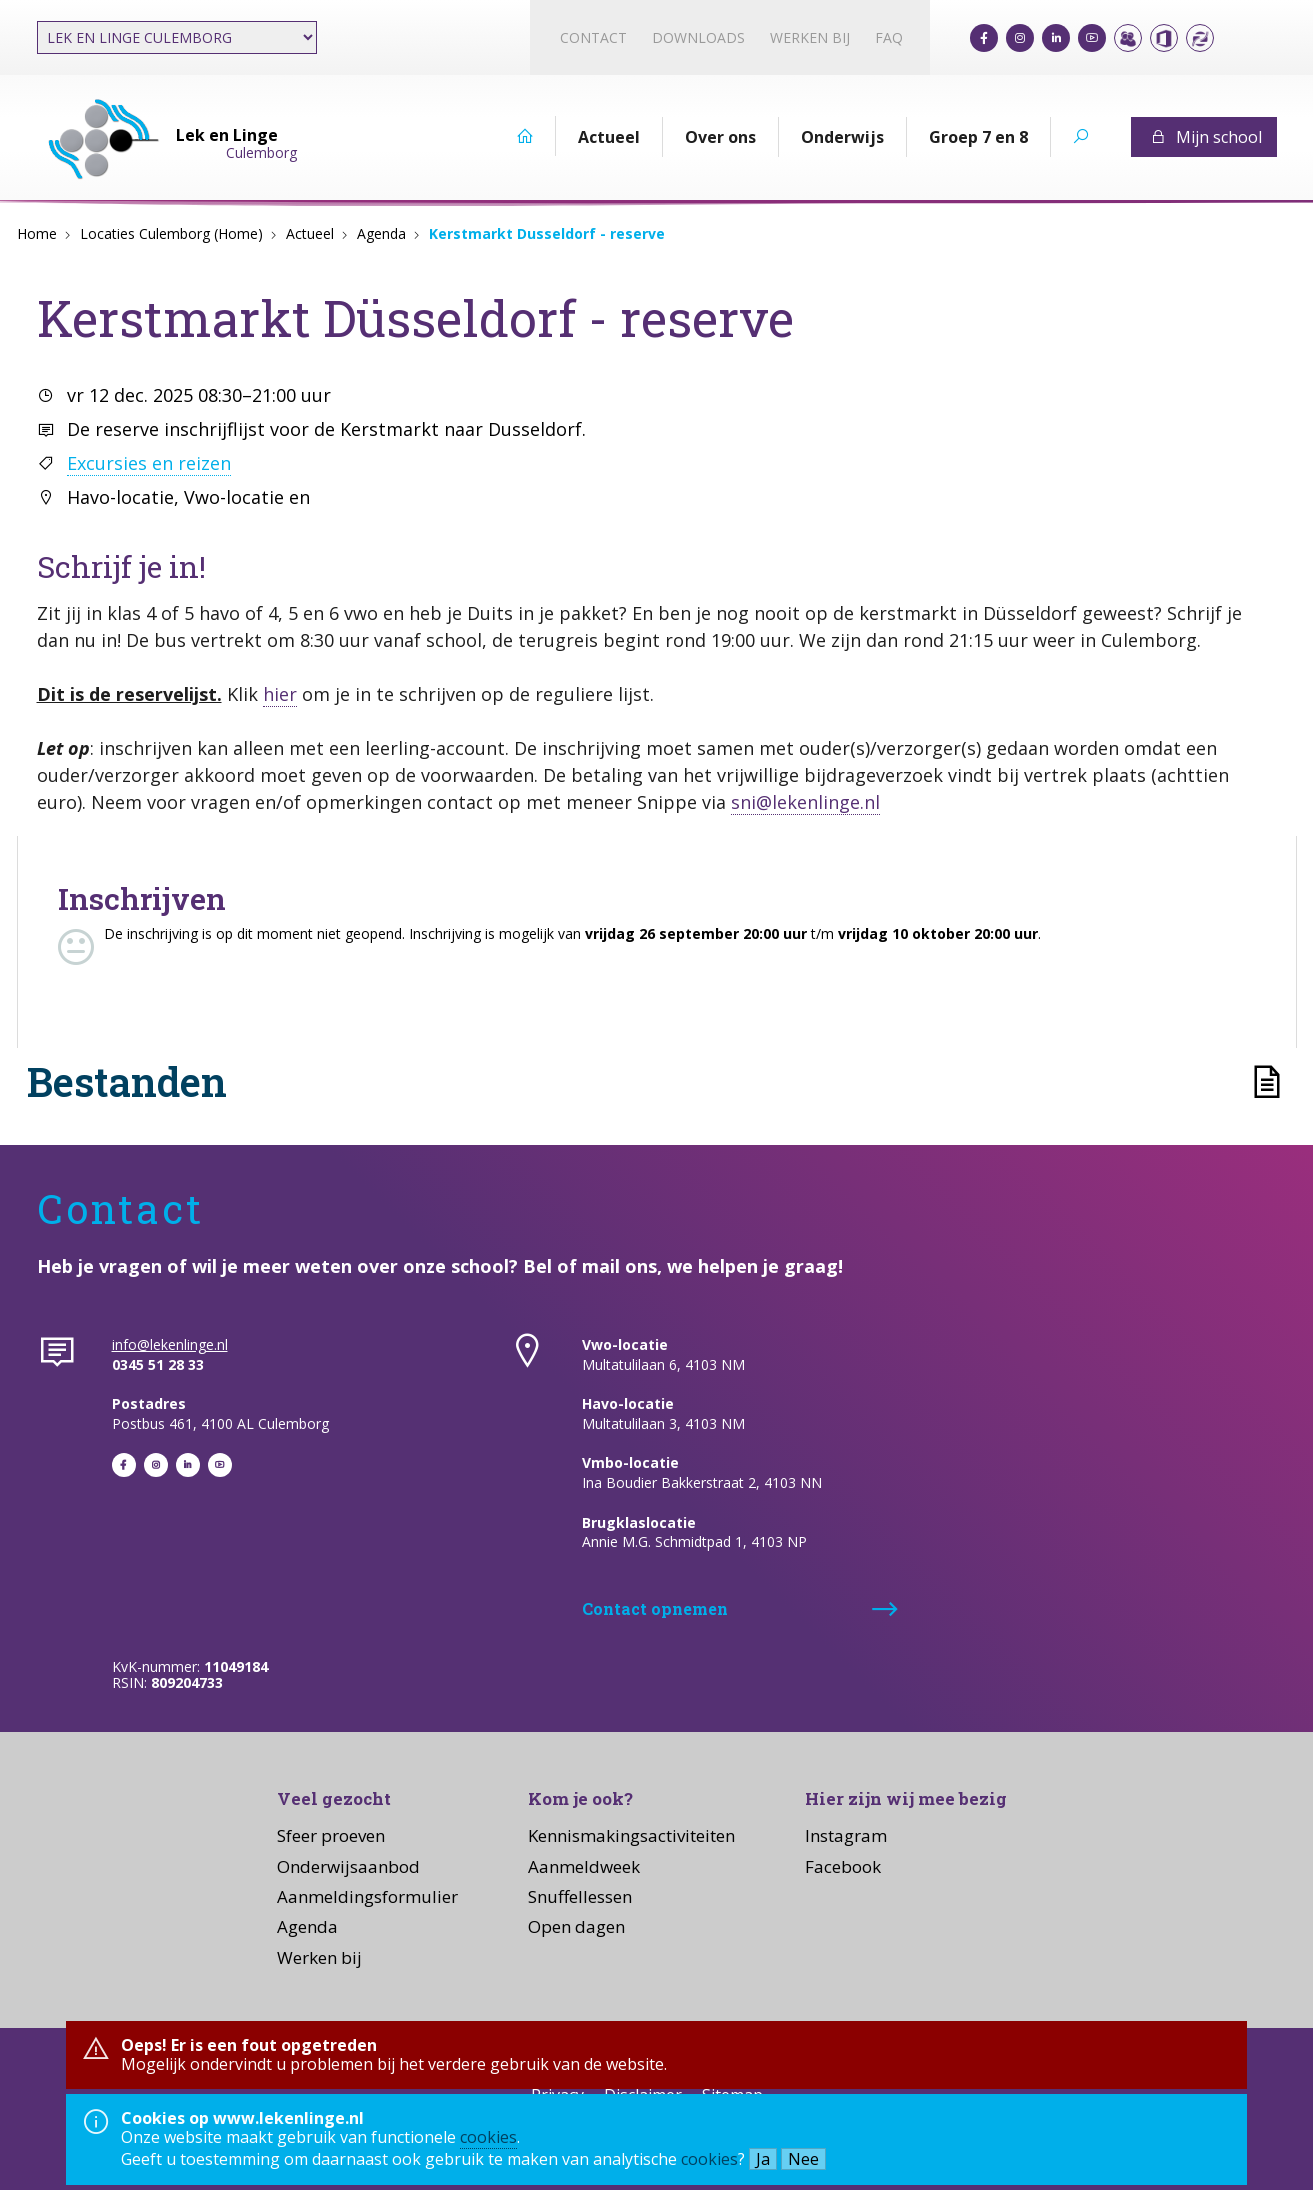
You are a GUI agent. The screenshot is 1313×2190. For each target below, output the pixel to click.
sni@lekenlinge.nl (805, 802)
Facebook (843, 1866)
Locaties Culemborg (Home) (171, 233)
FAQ (889, 37)
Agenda (381, 233)
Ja (763, 2159)
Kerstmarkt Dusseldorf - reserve (547, 233)
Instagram (846, 1835)
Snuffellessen (580, 1896)
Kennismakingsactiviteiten (631, 1835)
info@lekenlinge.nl (170, 1344)
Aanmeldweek (584, 1866)
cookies (488, 2137)
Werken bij (810, 37)
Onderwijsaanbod (348, 1866)
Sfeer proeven (331, 1835)
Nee (803, 2159)
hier (280, 694)
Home (37, 233)
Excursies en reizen (149, 463)
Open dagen (576, 1926)
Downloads (698, 37)
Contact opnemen (655, 1608)
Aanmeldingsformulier (367, 1896)
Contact (593, 37)
